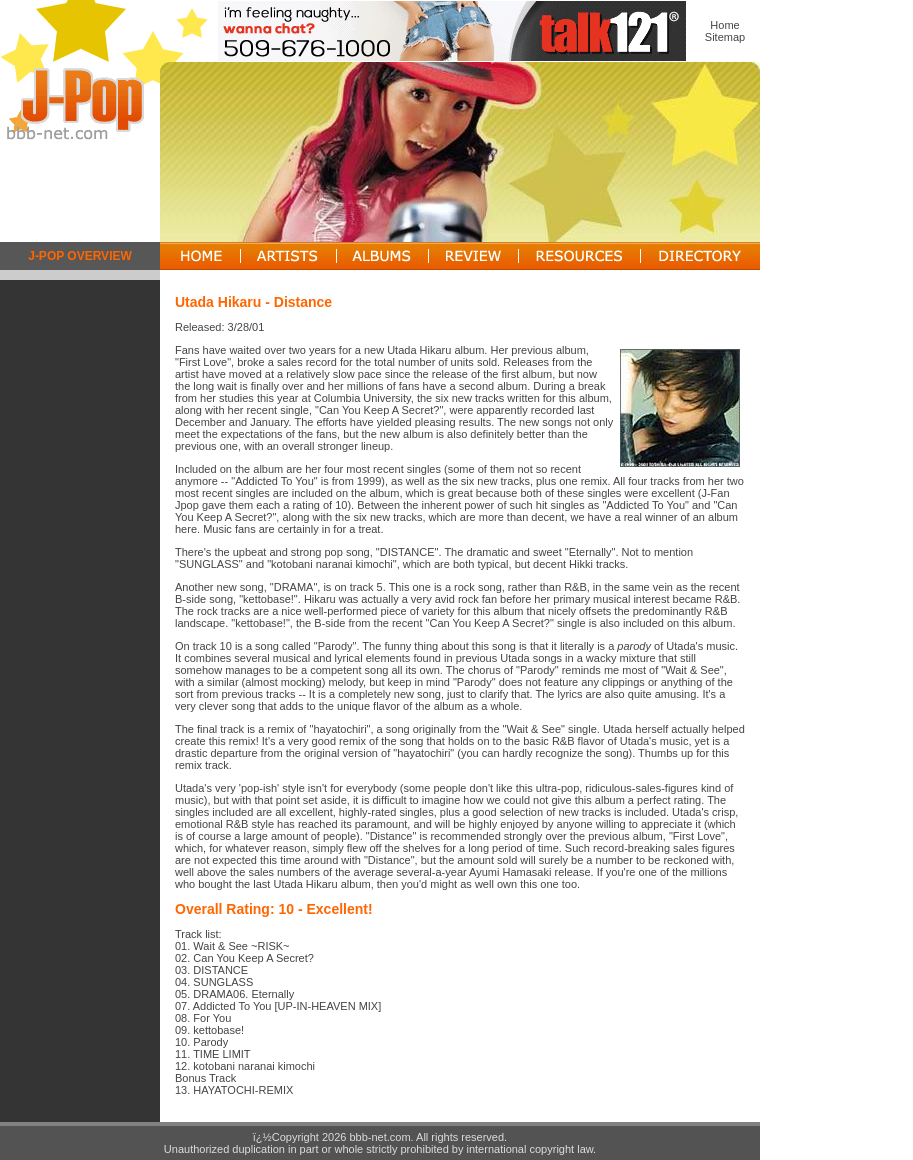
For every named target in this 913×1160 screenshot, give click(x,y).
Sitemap (725, 37)
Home (724, 25)
